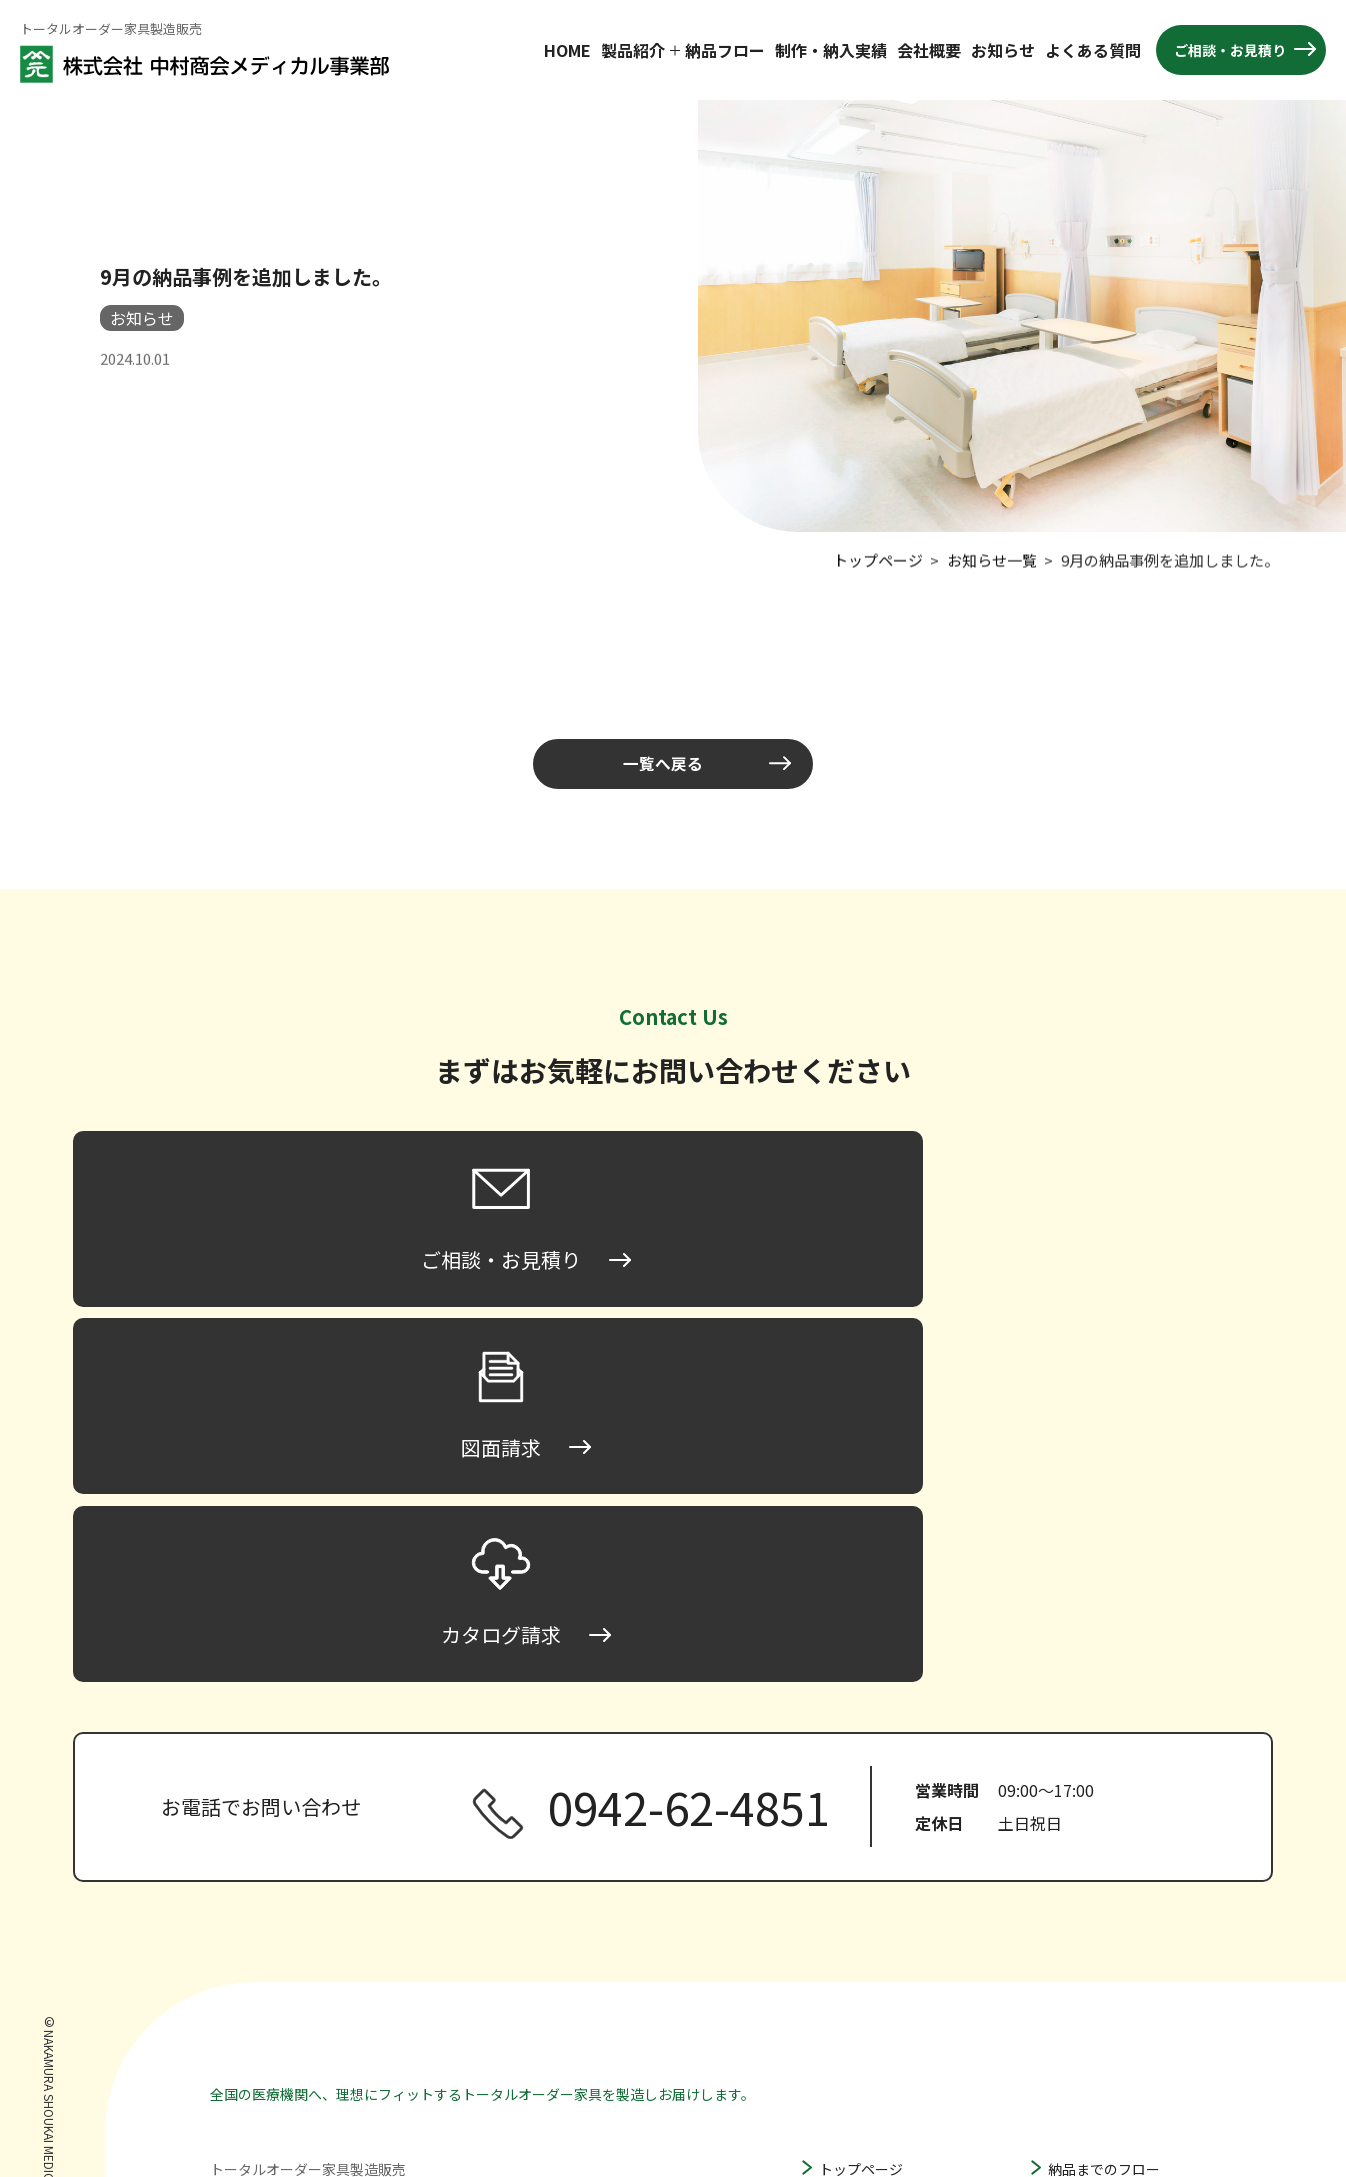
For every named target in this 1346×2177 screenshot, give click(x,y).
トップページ (861, 1817)
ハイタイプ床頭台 (895, 1933)
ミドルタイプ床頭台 (903, 1902)
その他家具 (854, 2053)
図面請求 (1076, 1998)
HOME (567, 50)
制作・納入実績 (831, 50)
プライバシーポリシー (1118, 2058)
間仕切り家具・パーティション (916, 1993)
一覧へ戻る (663, 764)
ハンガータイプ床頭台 (910, 1963)
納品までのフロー (1104, 1817)
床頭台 (840, 1847)
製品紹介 (633, 50)
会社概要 (929, 50)
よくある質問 (1093, 50)
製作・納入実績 (1097, 1847)
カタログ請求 (1090, 2028)
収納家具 (847, 2023)
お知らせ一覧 (992, 557)
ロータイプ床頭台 (896, 1872)
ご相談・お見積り (1230, 50)
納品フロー (725, 50)
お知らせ (1003, 50)
